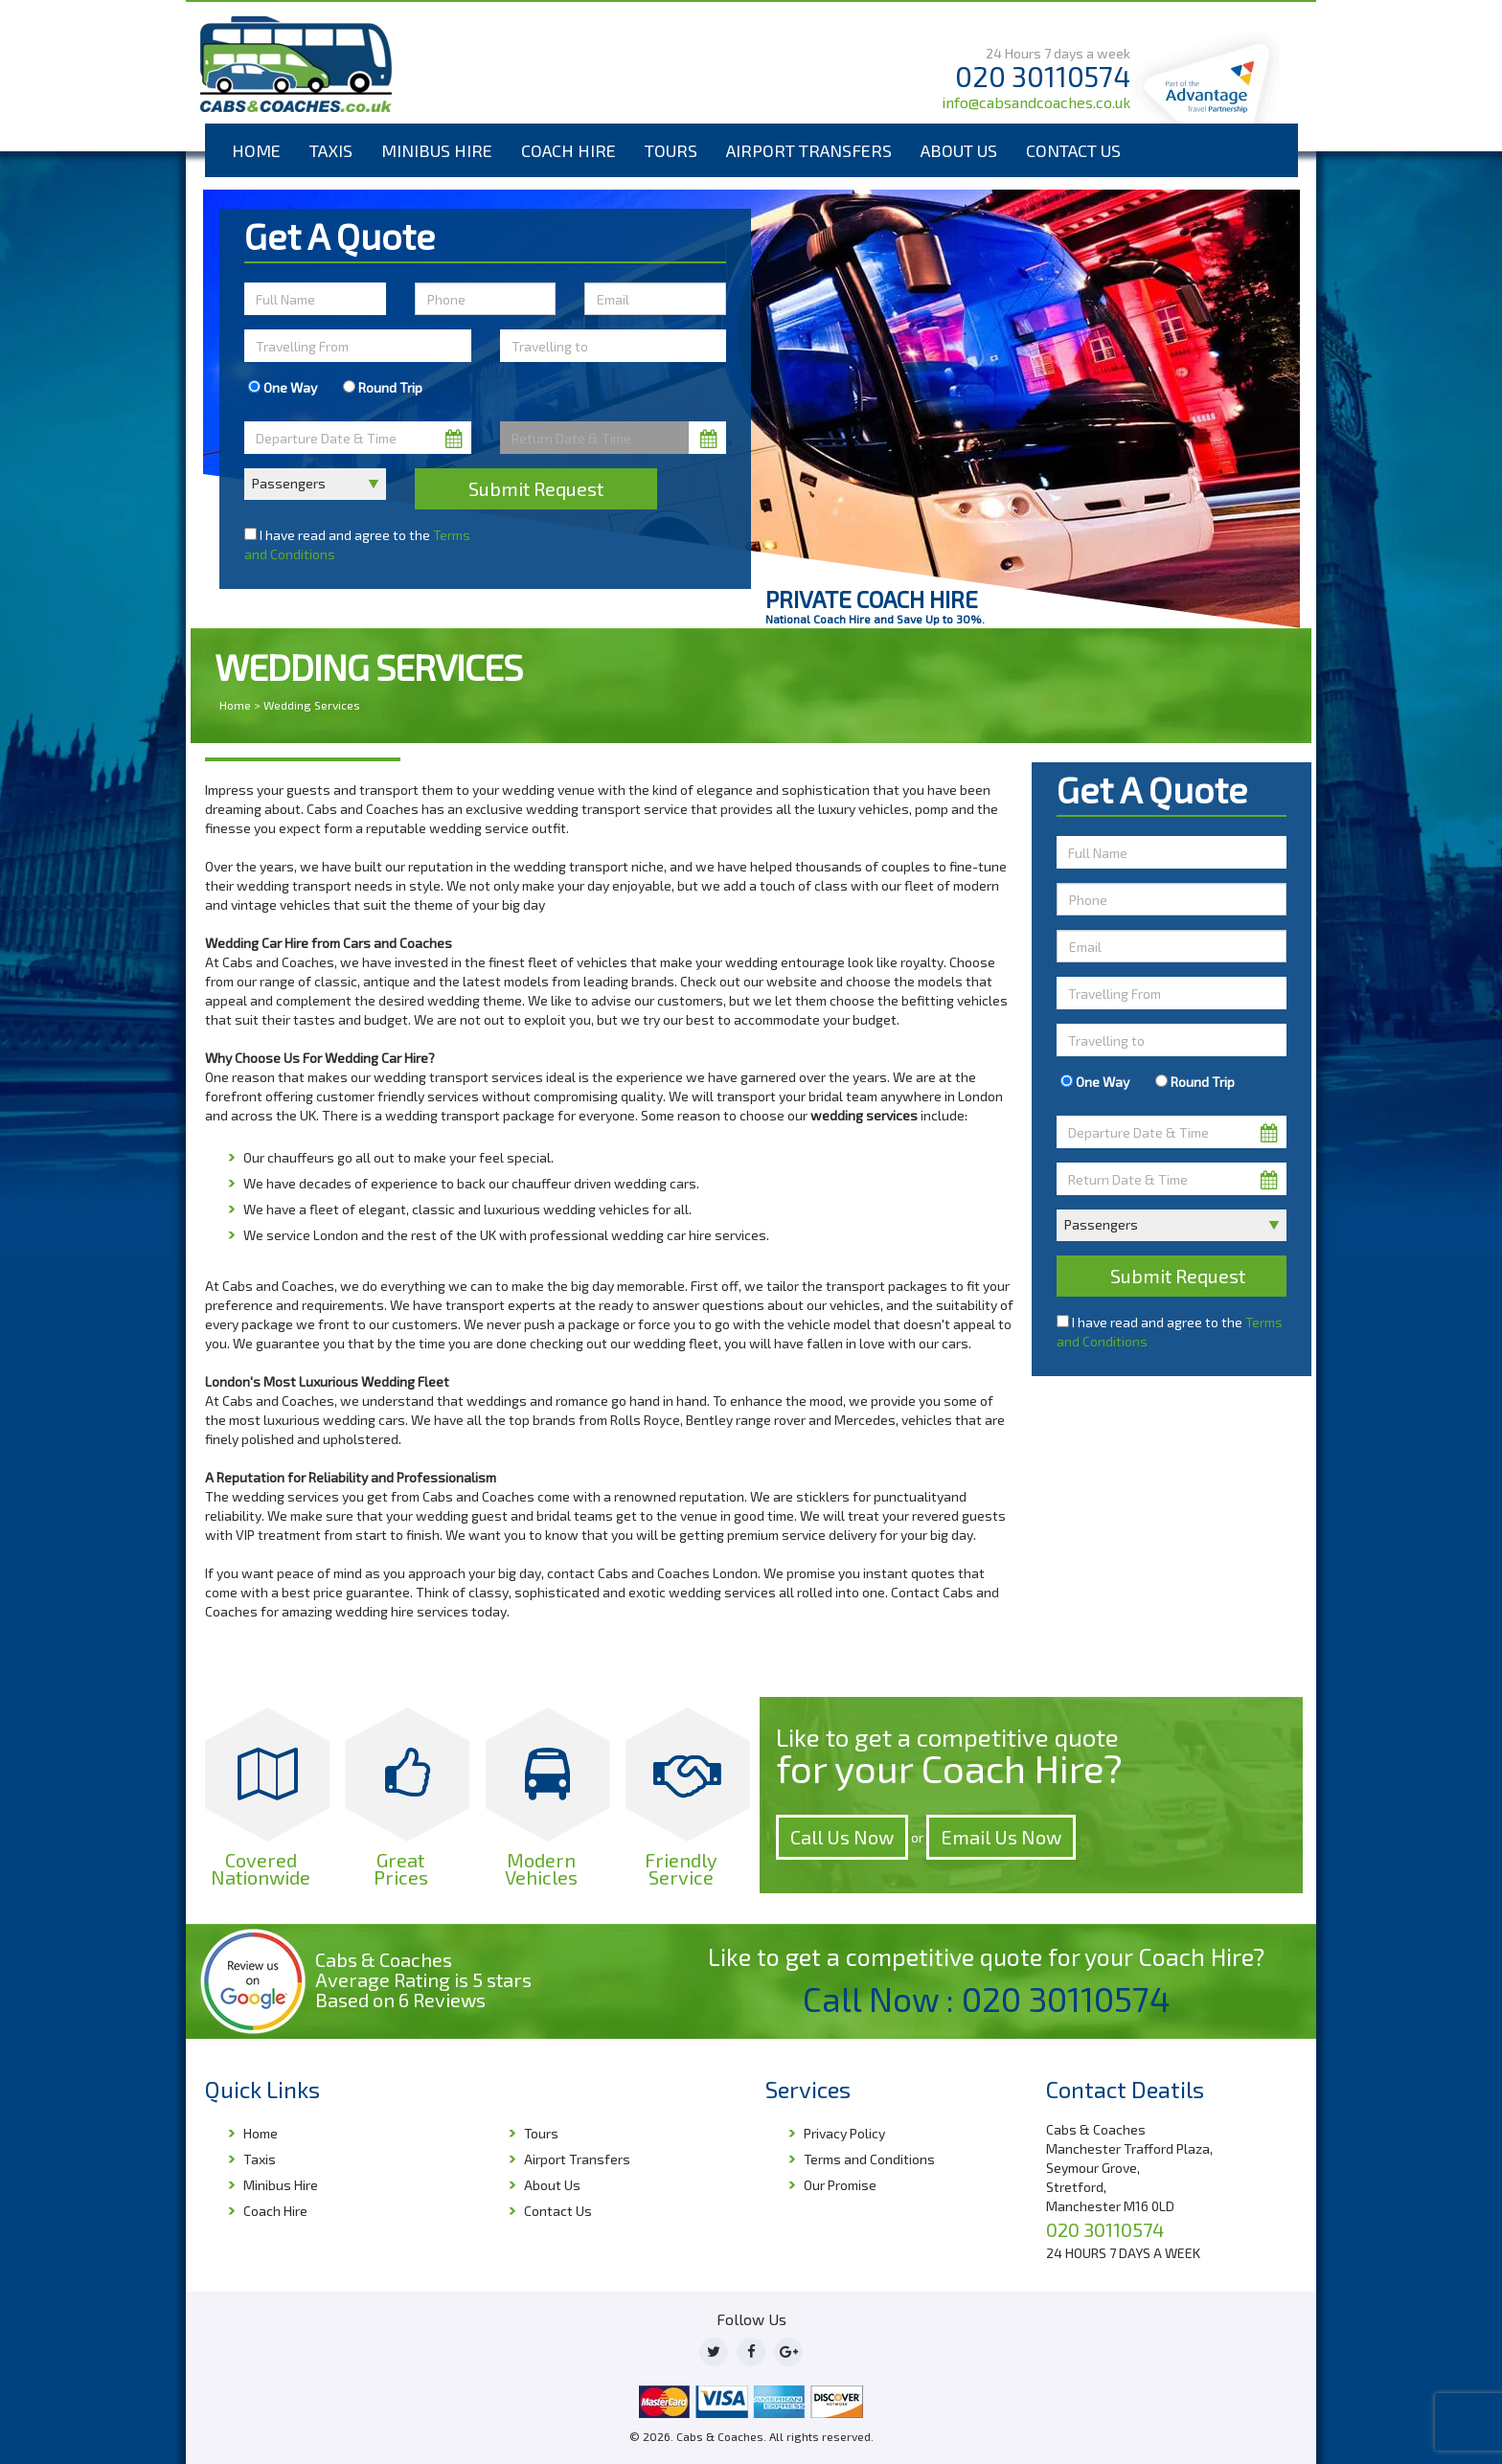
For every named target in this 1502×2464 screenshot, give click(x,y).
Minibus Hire (436, 150)
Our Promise (840, 2185)
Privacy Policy (844, 2133)
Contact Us (1073, 150)
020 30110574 (1042, 76)
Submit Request (535, 488)
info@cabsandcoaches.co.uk (1036, 102)
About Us (959, 150)
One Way (282, 387)
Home (256, 150)
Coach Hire (568, 150)
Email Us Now (1001, 1836)
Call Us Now (842, 1836)
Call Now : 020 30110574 (987, 1998)
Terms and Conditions (869, 2159)
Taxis (331, 150)
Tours (671, 150)
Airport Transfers (809, 150)
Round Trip (382, 387)
